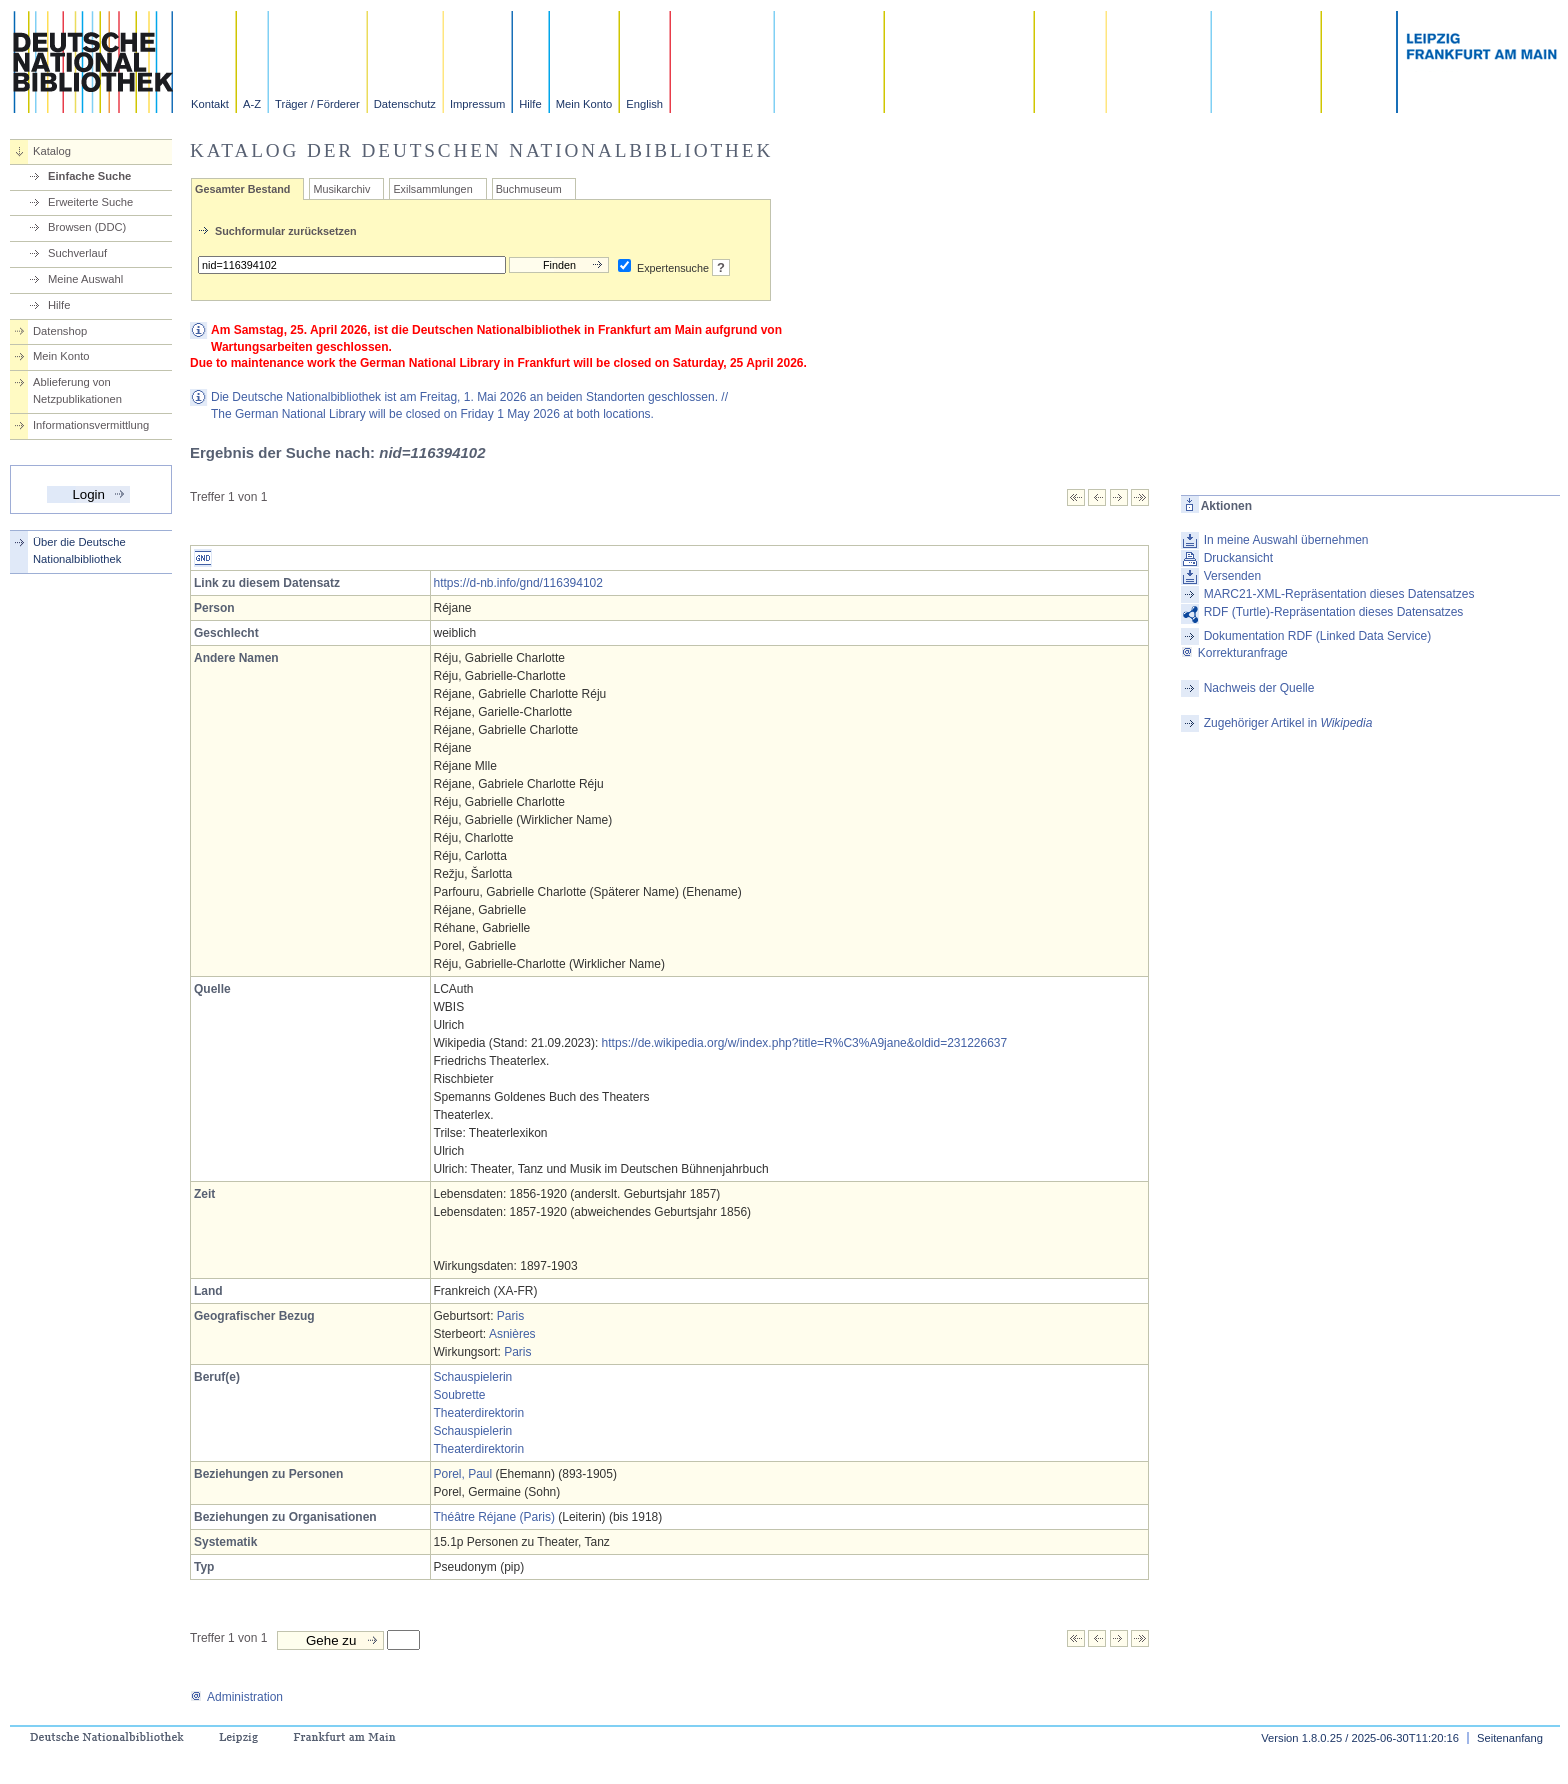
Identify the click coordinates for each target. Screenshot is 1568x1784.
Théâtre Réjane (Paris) (494, 1517)
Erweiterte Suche (90, 202)
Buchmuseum (529, 189)
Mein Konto (584, 104)
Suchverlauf (77, 253)
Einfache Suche (89, 176)
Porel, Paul (463, 1474)
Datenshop (60, 331)
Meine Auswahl (85, 279)
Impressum (477, 104)
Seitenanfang (1510, 1738)
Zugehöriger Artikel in (1288, 723)
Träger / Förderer (317, 104)
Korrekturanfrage (1234, 653)
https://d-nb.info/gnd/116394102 (518, 583)
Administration (236, 1697)
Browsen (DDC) (87, 227)
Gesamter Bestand (242, 189)
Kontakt (210, 104)
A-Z (252, 104)
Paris (510, 1316)
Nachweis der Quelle (1259, 688)
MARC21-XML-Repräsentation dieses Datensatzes (1339, 594)
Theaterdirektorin (479, 1413)
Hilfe (530, 104)
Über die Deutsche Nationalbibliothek (79, 550)
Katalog (52, 151)
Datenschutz (405, 104)
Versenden (1232, 576)
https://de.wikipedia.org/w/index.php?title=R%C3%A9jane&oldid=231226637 (805, 1043)
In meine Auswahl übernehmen (1286, 540)
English (644, 104)
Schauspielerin (473, 1377)
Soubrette (460, 1395)
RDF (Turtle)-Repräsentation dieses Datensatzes (1334, 612)
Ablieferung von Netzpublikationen (77, 390)
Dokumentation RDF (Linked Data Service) (1317, 636)
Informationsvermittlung (91, 425)
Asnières (512, 1334)
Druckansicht (1238, 558)
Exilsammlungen (432, 189)
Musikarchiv (341, 189)
